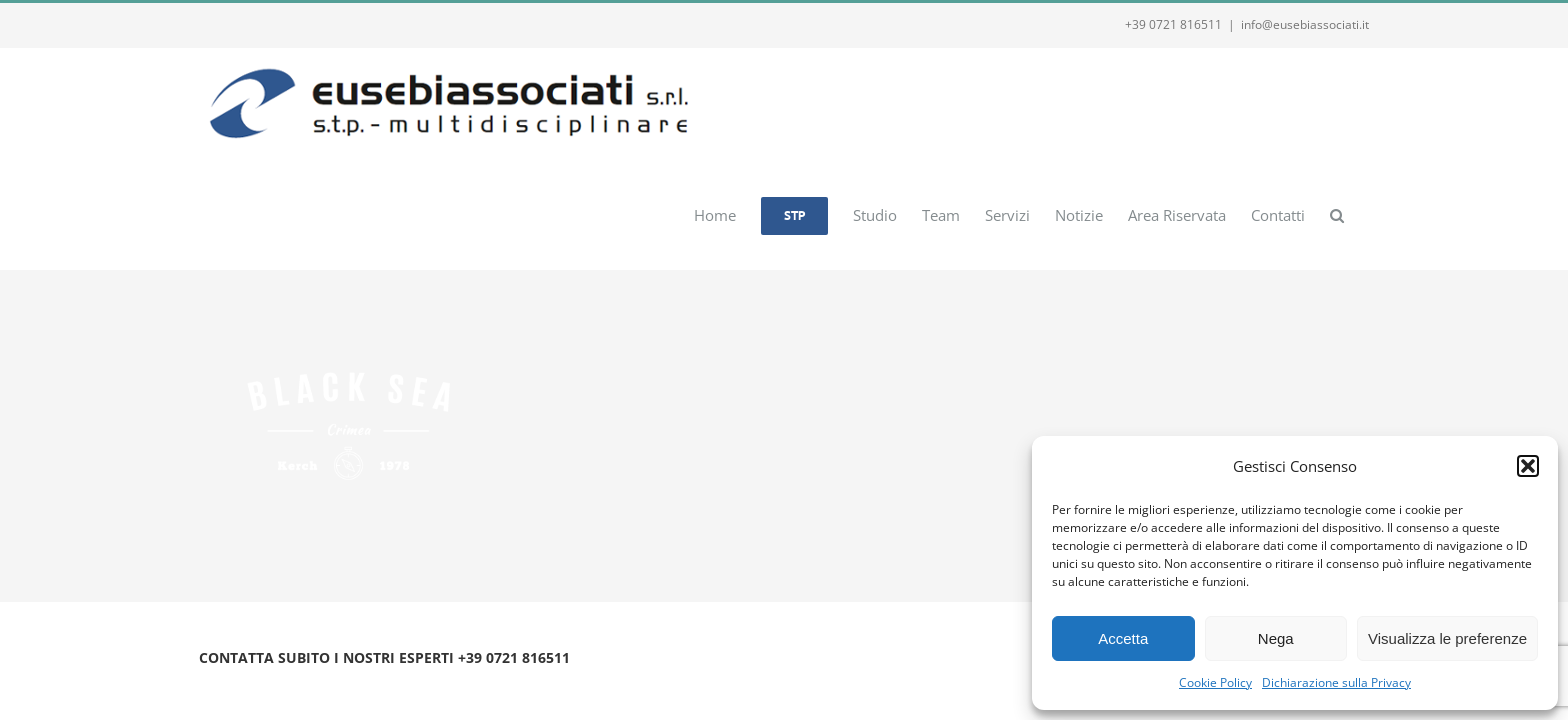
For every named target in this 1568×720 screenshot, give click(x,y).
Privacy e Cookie (366, 681)
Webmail (446, 681)
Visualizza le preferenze (1447, 638)
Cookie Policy (1215, 682)
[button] (1528, 466)
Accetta (1123, 638)
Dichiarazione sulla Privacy (1336, 682)
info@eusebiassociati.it (1305, 24)
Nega (1276, 638)
